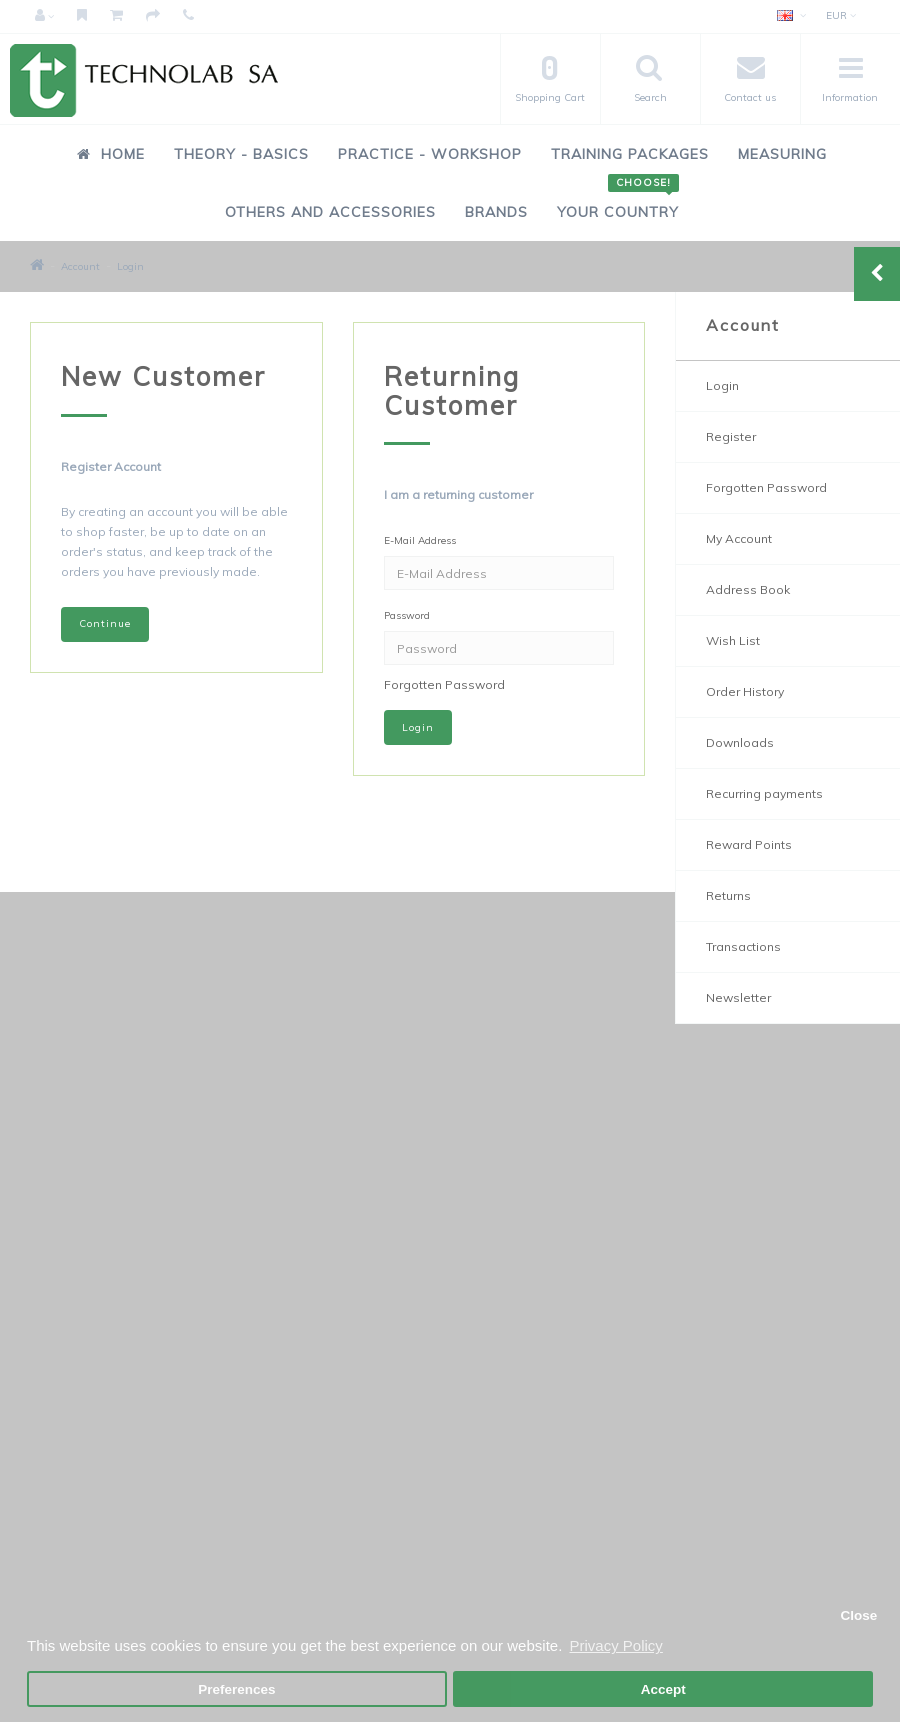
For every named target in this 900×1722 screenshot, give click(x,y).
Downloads (740, 742)
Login (130, 266)
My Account (739, 538)
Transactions (743, 946)
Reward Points (749, 844)
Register (731, 436)
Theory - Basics (241, 154)
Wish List (733, 640)
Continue (105, 623)
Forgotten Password (444, 684)
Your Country (618, 201)
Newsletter (738, 997)
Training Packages (630, 154)
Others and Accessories (330, 212)
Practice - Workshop (430, 154)
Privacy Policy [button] (615, 1645)
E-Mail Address (420, 540)
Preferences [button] (236, 1689)
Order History (745, 691)
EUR (841, 15)
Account (80, 266)
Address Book (748, 589)
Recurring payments (764, 793)
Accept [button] (663, 1689)
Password (407, 615)
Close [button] (858, 1615)
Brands (496, 212)
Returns (728, 895)
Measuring (782, 154)
